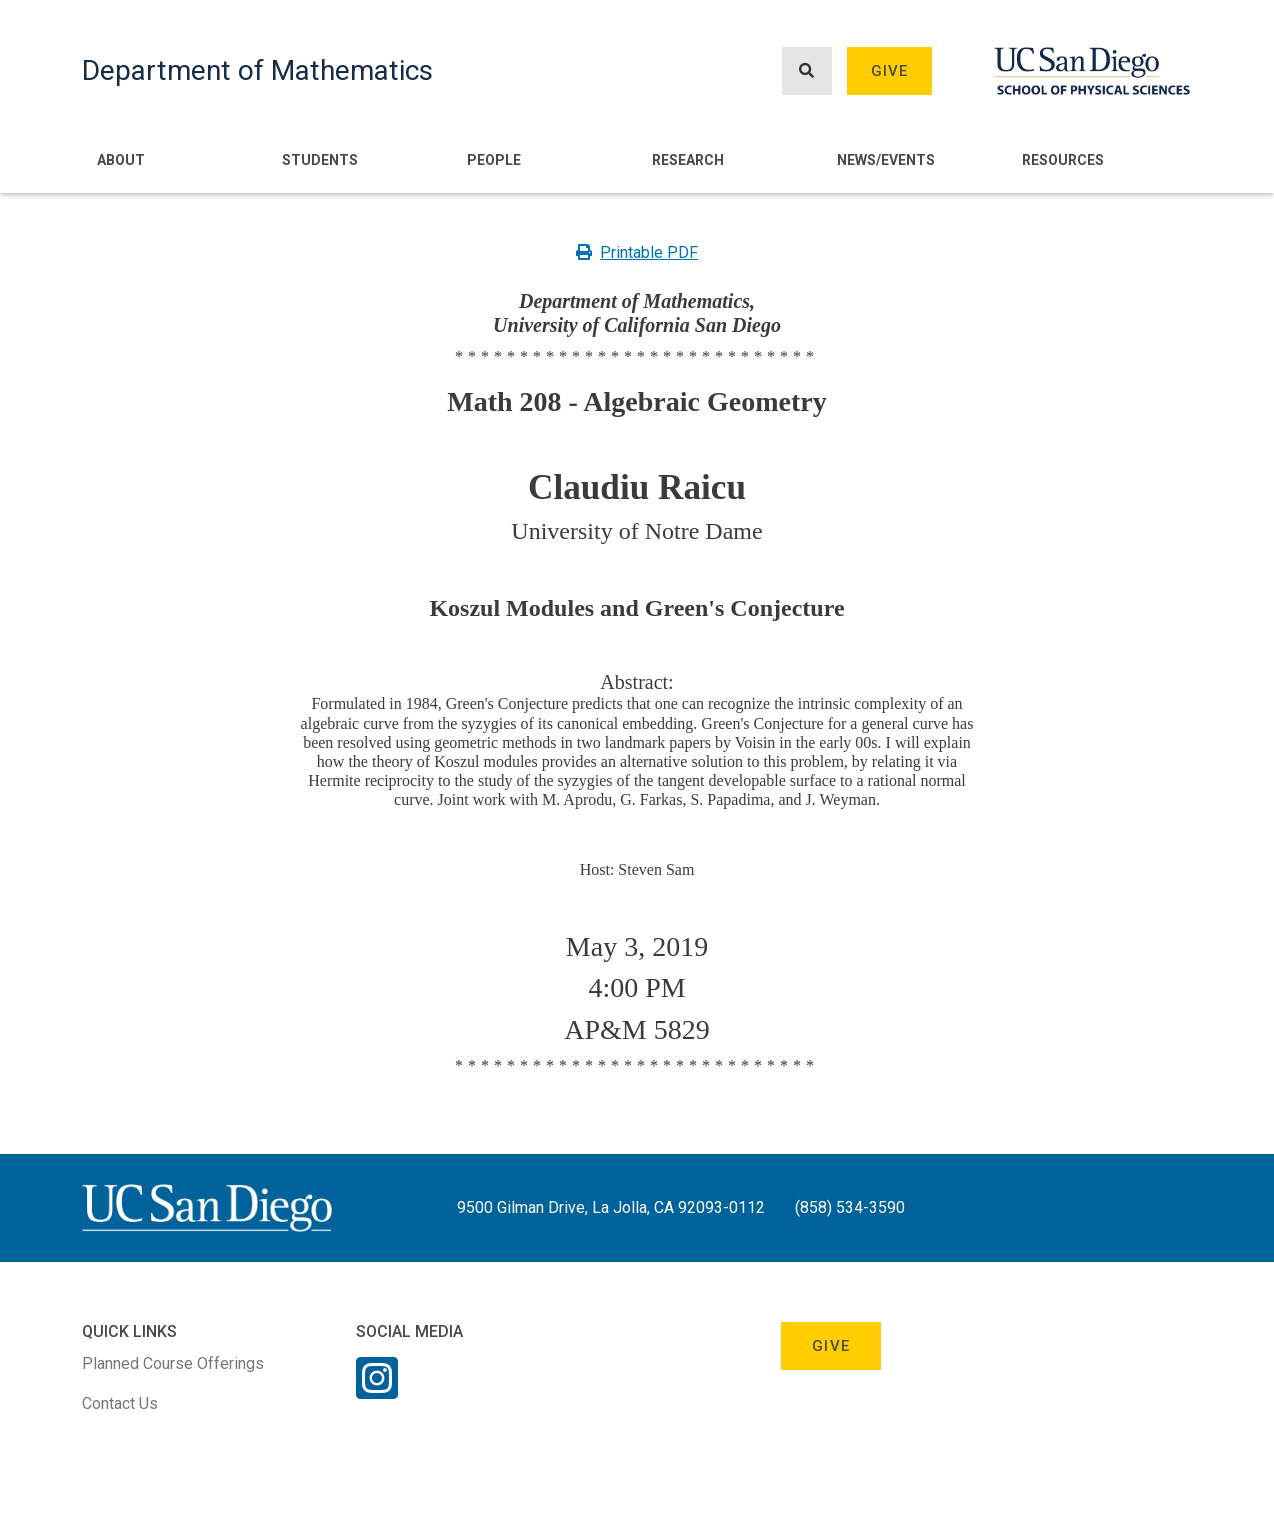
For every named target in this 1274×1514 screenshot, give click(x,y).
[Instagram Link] (377, 1391)
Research (688, 160)
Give (890, 71)
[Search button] (807, 71)
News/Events (886, 160)
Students (320, 160)
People (494, 160)
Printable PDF (637, 252)
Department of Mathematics (257, 70)
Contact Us (120, 1403)
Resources (1063, 160)
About (121, 160)
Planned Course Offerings (173, 1363)
